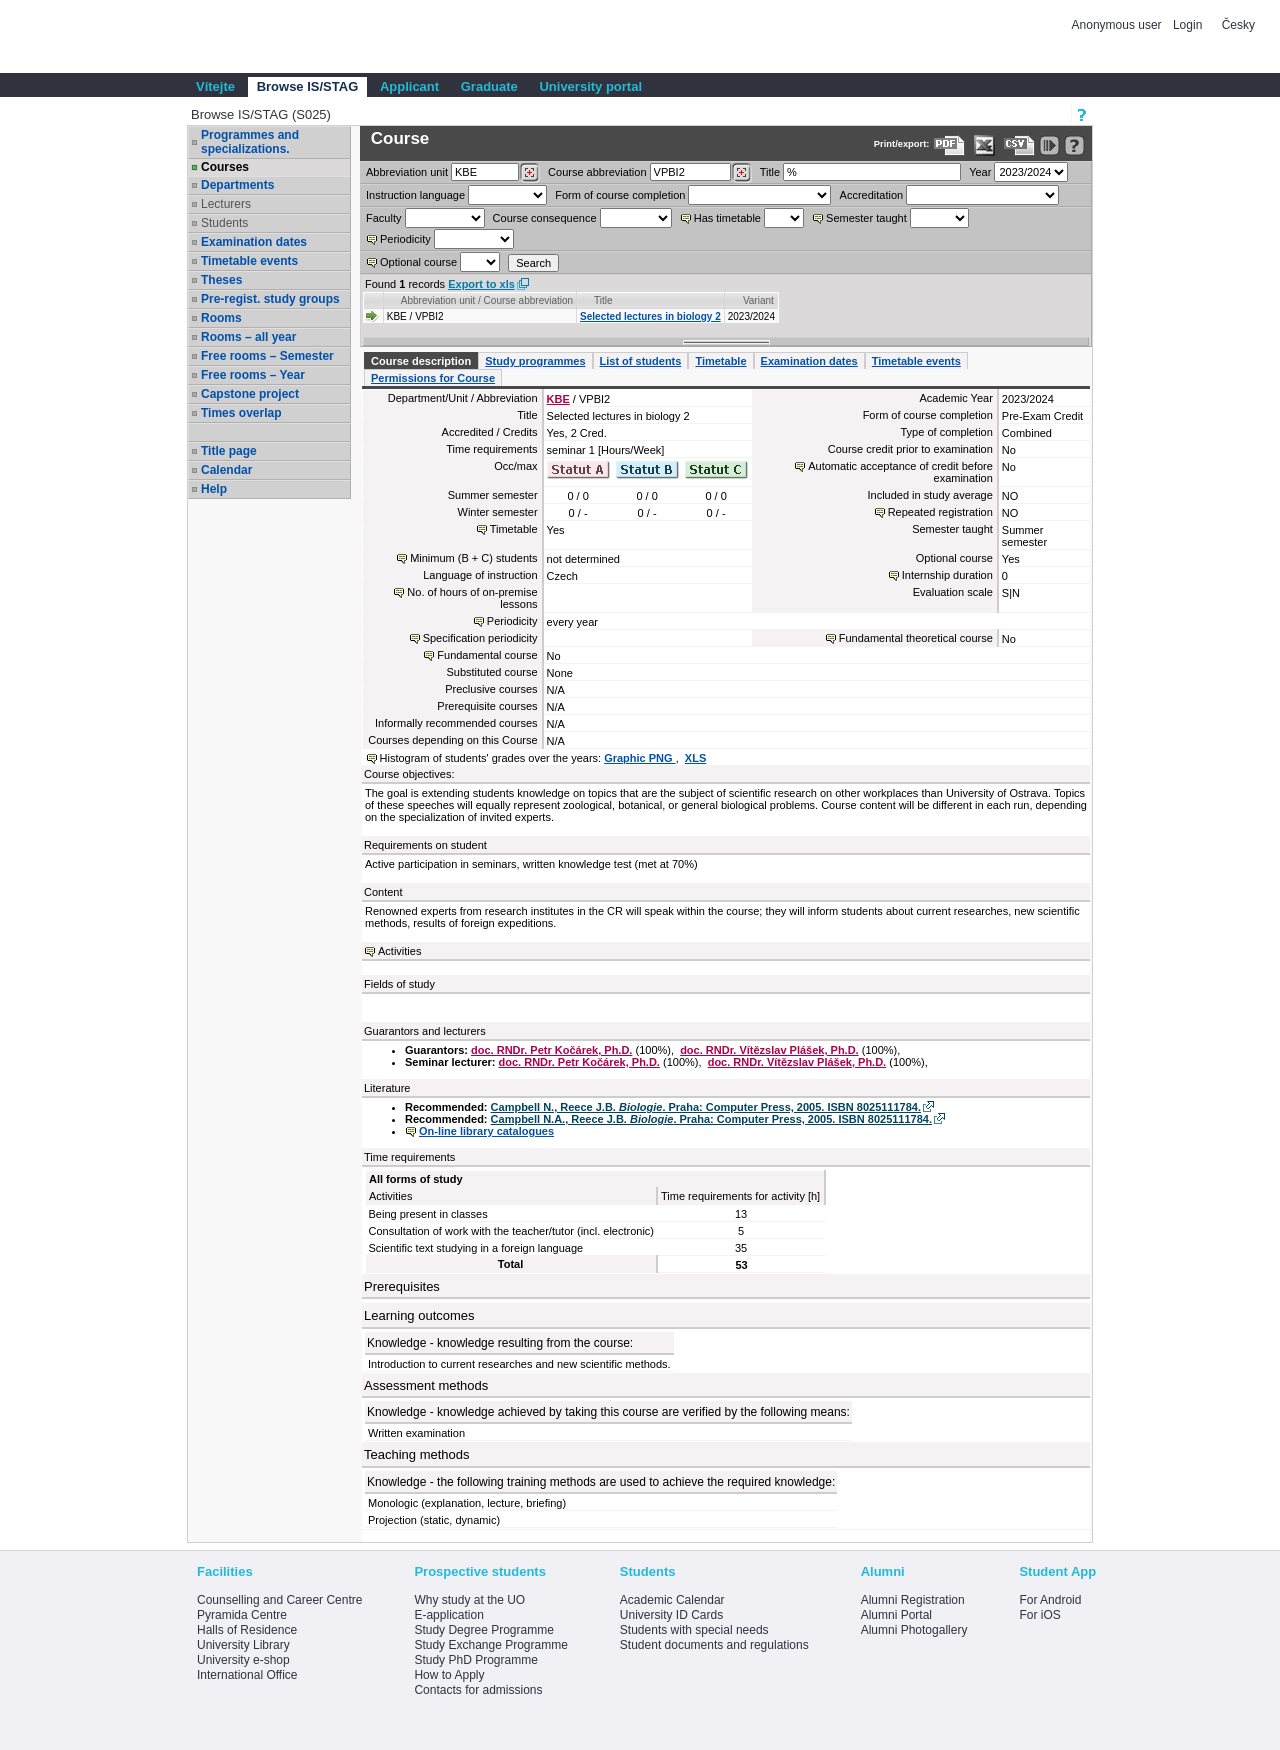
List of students (641, 361)
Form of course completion (620, 195)
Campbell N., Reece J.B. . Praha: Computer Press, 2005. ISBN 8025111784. (706, 1107)
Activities (399, 951)
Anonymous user (1118, 25)
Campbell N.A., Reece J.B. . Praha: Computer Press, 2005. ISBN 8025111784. (711, 1119)
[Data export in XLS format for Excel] (984, 145)
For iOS (1039, 1615)
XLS (695, 758)
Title (770, 172)
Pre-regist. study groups (270, 299)
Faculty (383, 218)
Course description (421, 361)
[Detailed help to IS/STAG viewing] (1074, 145)
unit (407, 172)
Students (224, 223)
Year (980, 172)
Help (214, 489)
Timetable (720, 361)
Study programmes (535, 361)
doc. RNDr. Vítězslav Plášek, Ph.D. (769, 1050)
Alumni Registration (913, 1600)
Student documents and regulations (714, 1645)
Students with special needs (694, 1630)
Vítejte (215, 86)
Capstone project (250, 394)
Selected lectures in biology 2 (650, 316)
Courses (225, 167)
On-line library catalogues (486, 1131)
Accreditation (872, 195)
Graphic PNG (640, 758)
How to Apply (449, 1675)
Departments (237, 185)
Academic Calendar (672, 1600)
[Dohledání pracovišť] (529, 173)
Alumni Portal (896, 1615)
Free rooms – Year (253, 375)
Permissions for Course (433, 378)
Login (1187, 25)
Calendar (226, 470)
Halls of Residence (247, 1630)
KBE (558, 399)
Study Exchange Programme (490, 1645)
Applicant (409, 86)
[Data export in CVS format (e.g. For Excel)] (1019, 145)
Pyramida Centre (242, 1615)
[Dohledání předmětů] (741, 173)
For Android (1050, 1600)
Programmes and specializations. (250, 142)
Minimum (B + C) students (473, 558)
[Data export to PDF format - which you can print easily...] (949, 145)
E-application (448, 1615)
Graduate (489, 86)
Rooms (221, 318)
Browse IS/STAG (308, 86)
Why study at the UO (469, 1600)
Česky (1238, 25)
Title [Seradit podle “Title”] (603, 300)
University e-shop (243, 1660)
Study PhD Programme (475, 1660)
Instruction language (415, 195)
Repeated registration (940, 512)
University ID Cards (671, 1615)
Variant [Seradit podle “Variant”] (758, 300)
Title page (229, 451)
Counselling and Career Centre (279, 1600)
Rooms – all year (248, 337)
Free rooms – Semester (267, 356)
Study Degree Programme (483, 1630)
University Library (243, 1645)
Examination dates (254, 242)
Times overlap (241, 413)
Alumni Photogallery (914, 1630)
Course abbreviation (597, 172)
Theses (221, 280)
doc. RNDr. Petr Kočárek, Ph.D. (551, 1050)
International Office (247, 1675)
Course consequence (545, 218)
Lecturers (226, 204)
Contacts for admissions (478, 1690)
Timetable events (249, 261)
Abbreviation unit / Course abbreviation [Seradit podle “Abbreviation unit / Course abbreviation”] (487, 300)
